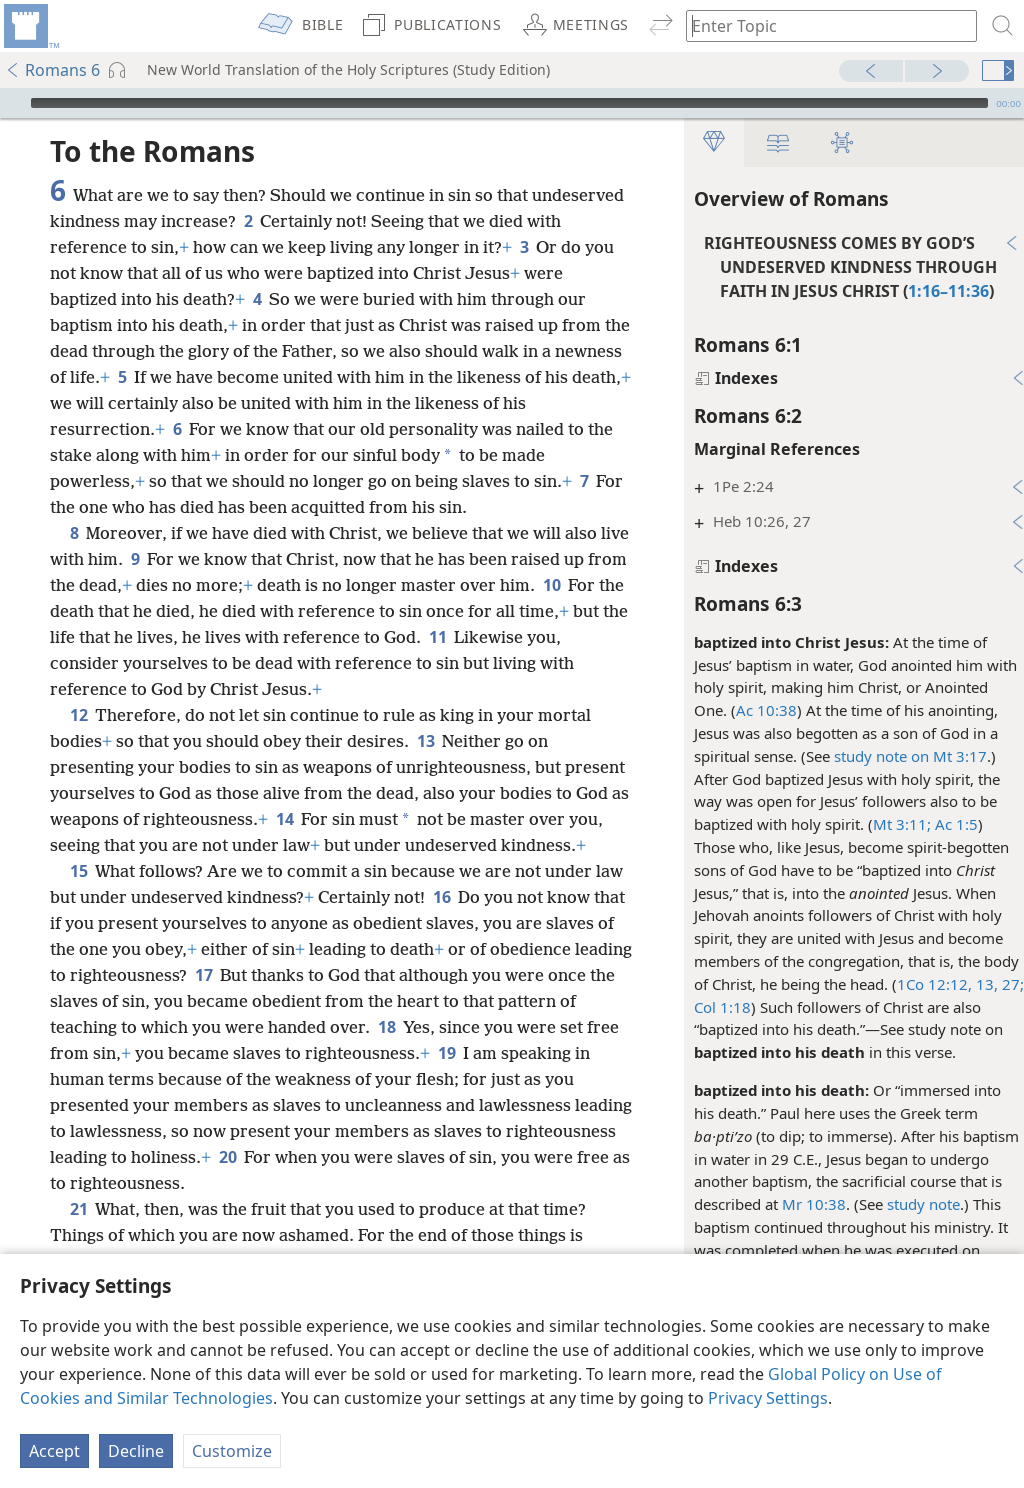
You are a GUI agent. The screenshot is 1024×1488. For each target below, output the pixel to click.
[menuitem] (30, 26)
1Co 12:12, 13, (937, 984)
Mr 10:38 (804, 1204)
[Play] (13, 103)
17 (349, 1001)
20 (413, 1183)
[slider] (509, 103)
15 (78, 897)
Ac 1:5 (944, 824)
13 (425, 741)
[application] (512, 103)
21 (78, 1235)
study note (913, 1204)
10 (594, 585)
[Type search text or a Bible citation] (822, 25)
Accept (54, 1451)
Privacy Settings (768, 1398)
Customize (232, 1451)
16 (441, 923)
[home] (30, 26)
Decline (136, 1451)
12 (78, 715)
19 (585, 1079)
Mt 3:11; (892, 824)
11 (550, 637)
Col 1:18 (712, 1007)
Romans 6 (52, 70)
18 (503, 1053)
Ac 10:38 (756, 710)
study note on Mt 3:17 (900, 756)
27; (1001, 984)
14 (361, 819)
